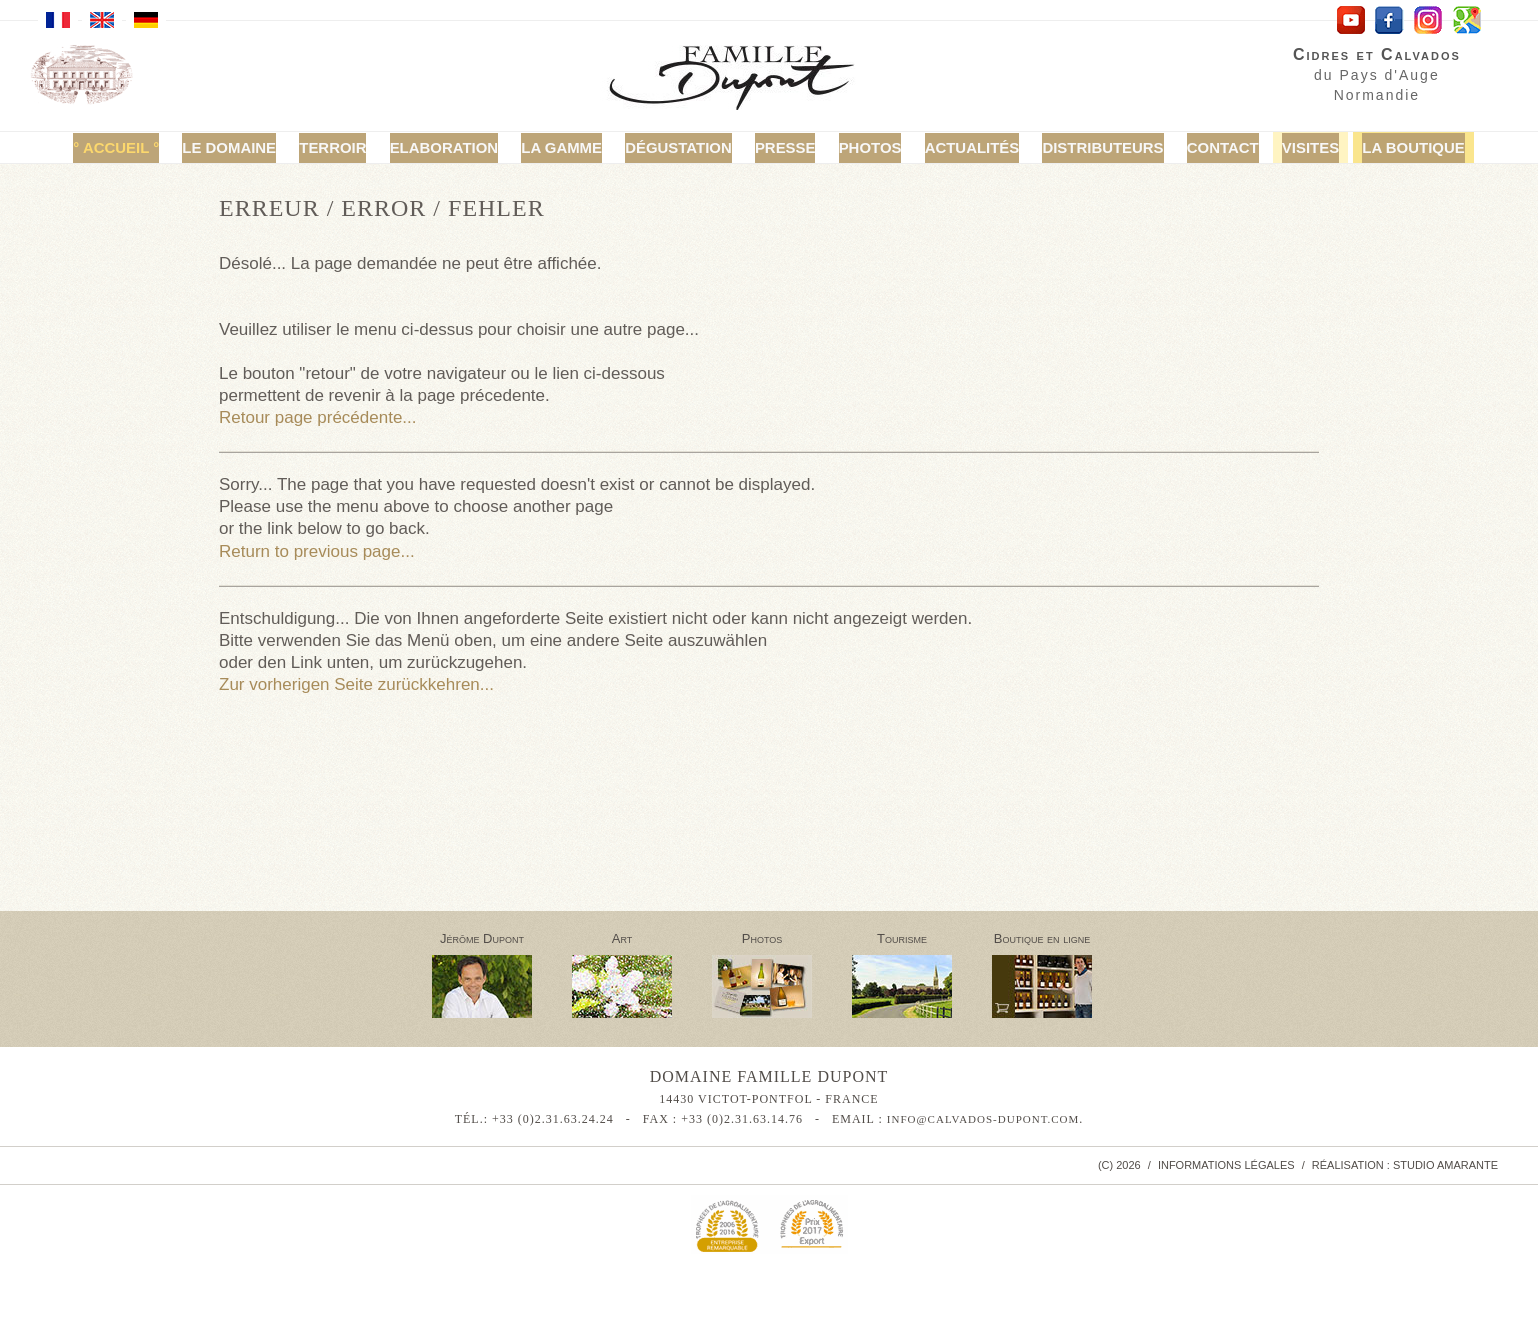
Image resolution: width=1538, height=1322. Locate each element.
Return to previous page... (317, 551)
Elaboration (464, 148)
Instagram (1428, 20)
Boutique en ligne (1042, 938)
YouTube (1350, 20)
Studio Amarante (1445, 1165)
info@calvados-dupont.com (983, 1119)
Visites (1279, 148)
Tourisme (902, 938)
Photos (864, 148)
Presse (783, 148)
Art (622, 938)
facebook (1389, 20)
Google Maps (1467, 20)
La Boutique (1375, 148)
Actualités (960, 148)
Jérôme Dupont (482, 938)
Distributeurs (1083, 148)
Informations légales (1226, 1165)
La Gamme (572, 148)
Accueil (155, 148)
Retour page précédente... (318, 417)
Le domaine (262, 148)
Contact (1196, 148)
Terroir (360, 148)
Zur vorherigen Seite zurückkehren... (356, 684)
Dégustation (682, 148)
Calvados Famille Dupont (747, 80)
